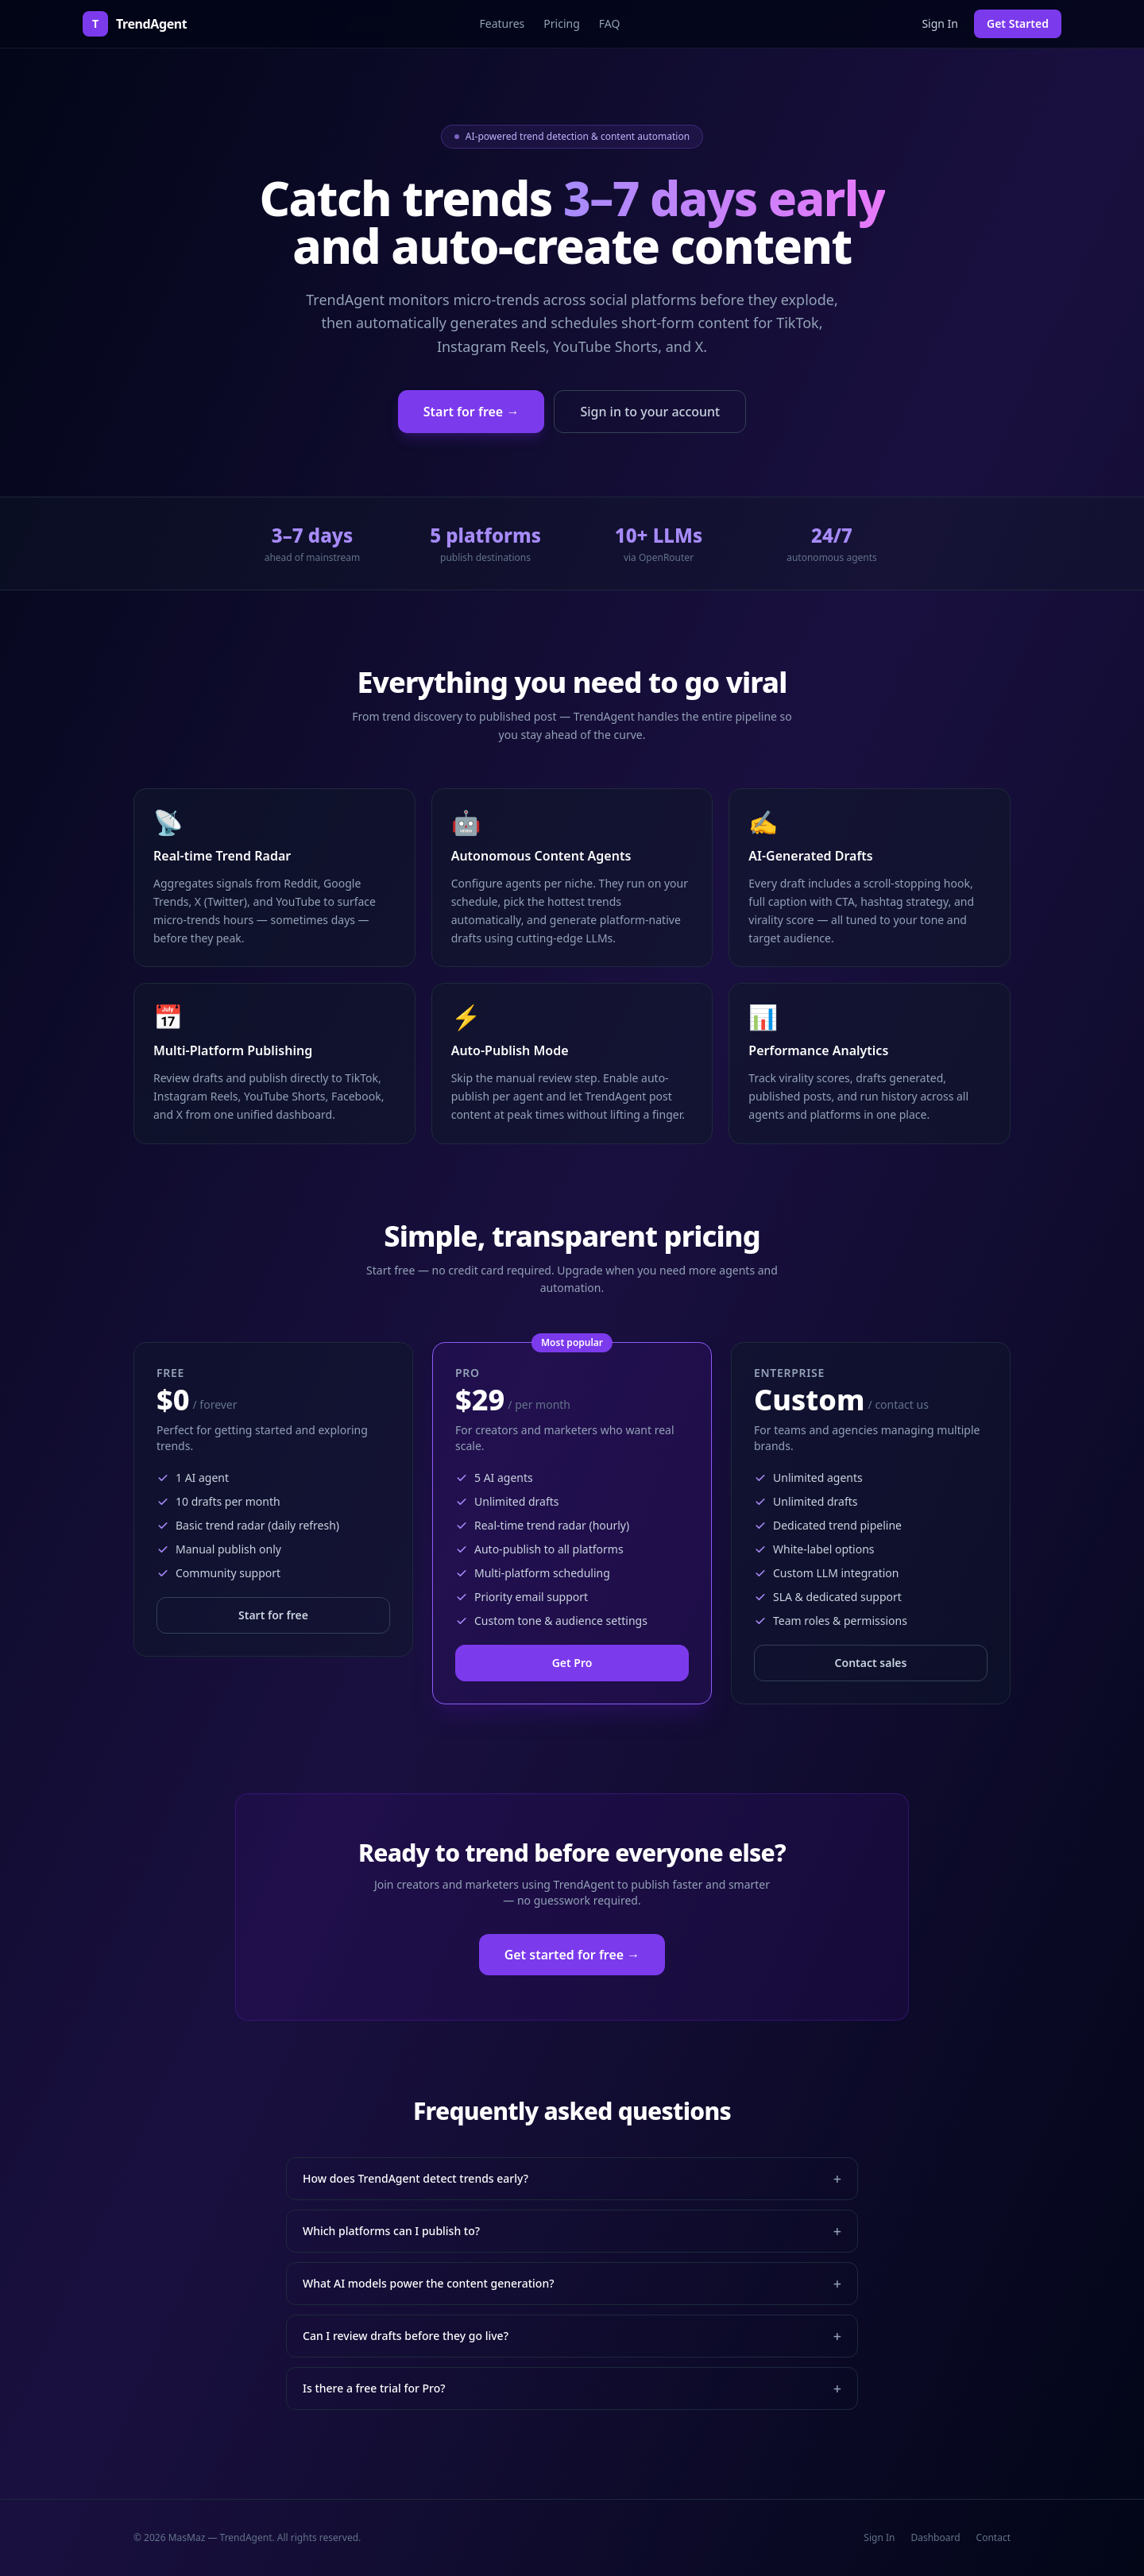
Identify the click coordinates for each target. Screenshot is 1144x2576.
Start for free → (471, 411)
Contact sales (871, 1662)
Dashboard (935, 2538)
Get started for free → (572, 1954)
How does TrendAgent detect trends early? (572, 2178)
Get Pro (572, 1662)
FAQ (609, 23)
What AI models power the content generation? (572, 2283)
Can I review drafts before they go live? (572, 2336)
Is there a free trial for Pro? (572, 2388)
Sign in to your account (650, 411)
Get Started (1018, 23)
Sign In (940, 23)
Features (501, 23)
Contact (993, 2538)
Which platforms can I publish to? (572, 2231)
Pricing (561, 23)
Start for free (273, 1615)
